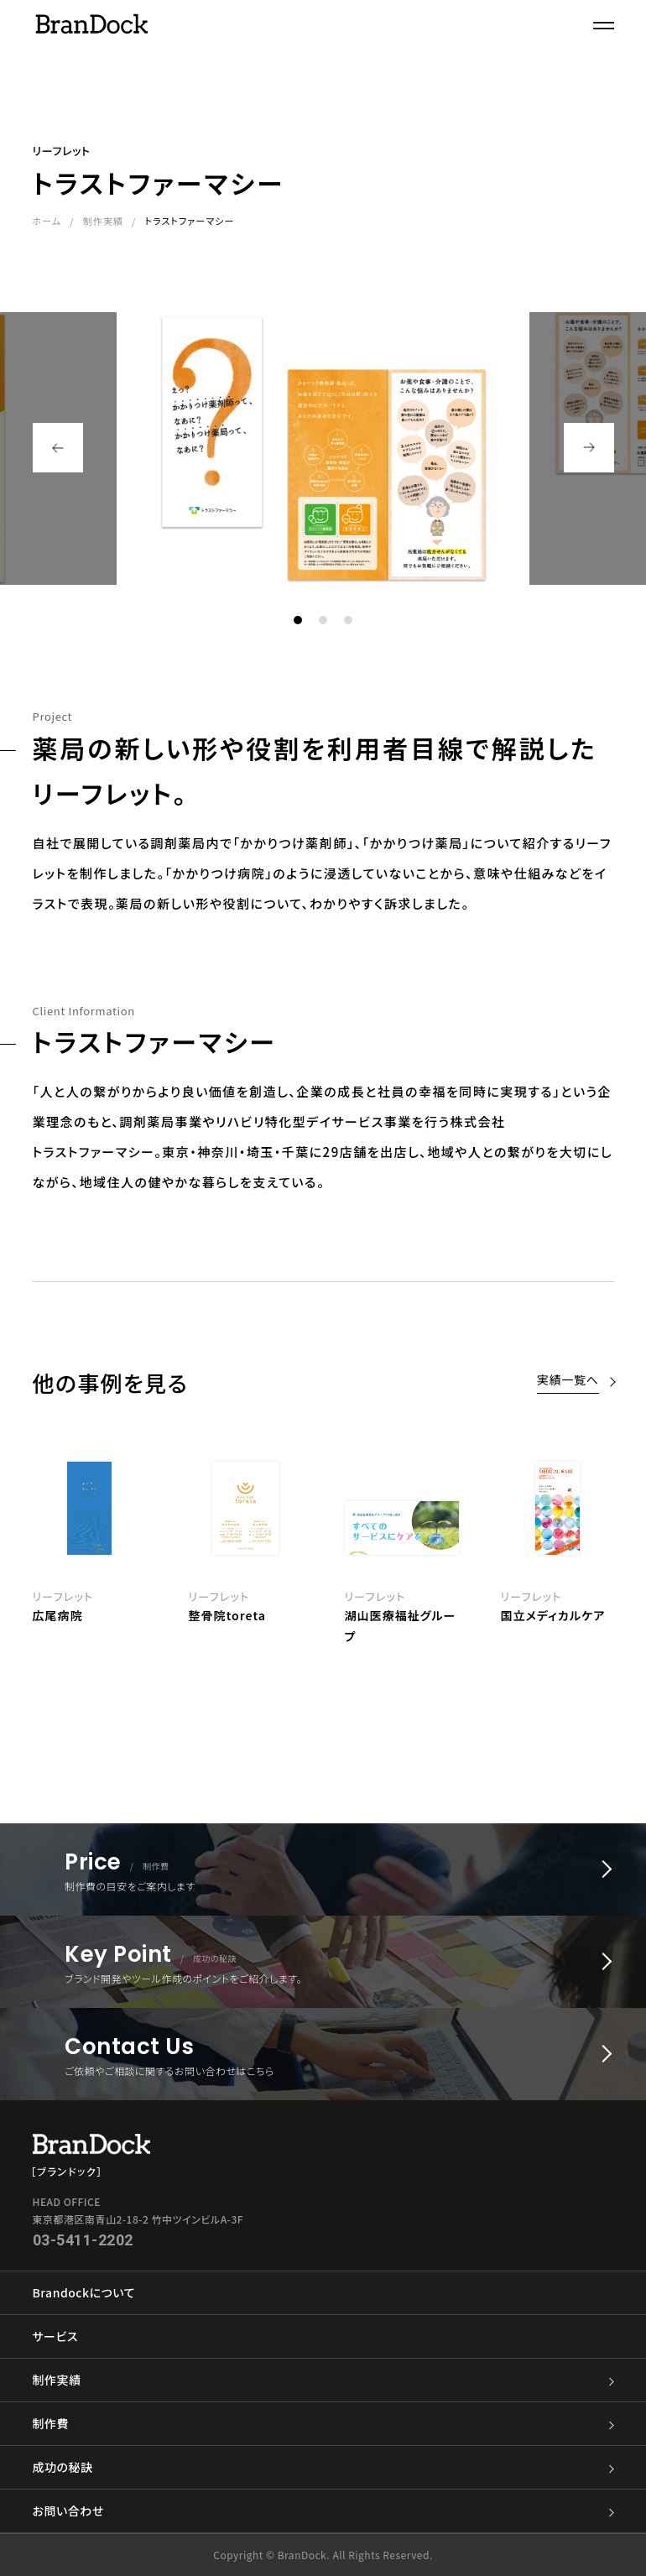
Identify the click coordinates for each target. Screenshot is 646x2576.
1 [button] (298, 620)
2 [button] (323, 620)
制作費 (323, 2424)
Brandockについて (84, 2292)
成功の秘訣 (323, 2467)
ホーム (47, 220)
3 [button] (348, 620)
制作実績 (103, 220)
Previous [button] (58, 448)
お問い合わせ (323, 2511)
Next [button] (589, 448)
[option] (402, 1548)
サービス (55, 2336)
